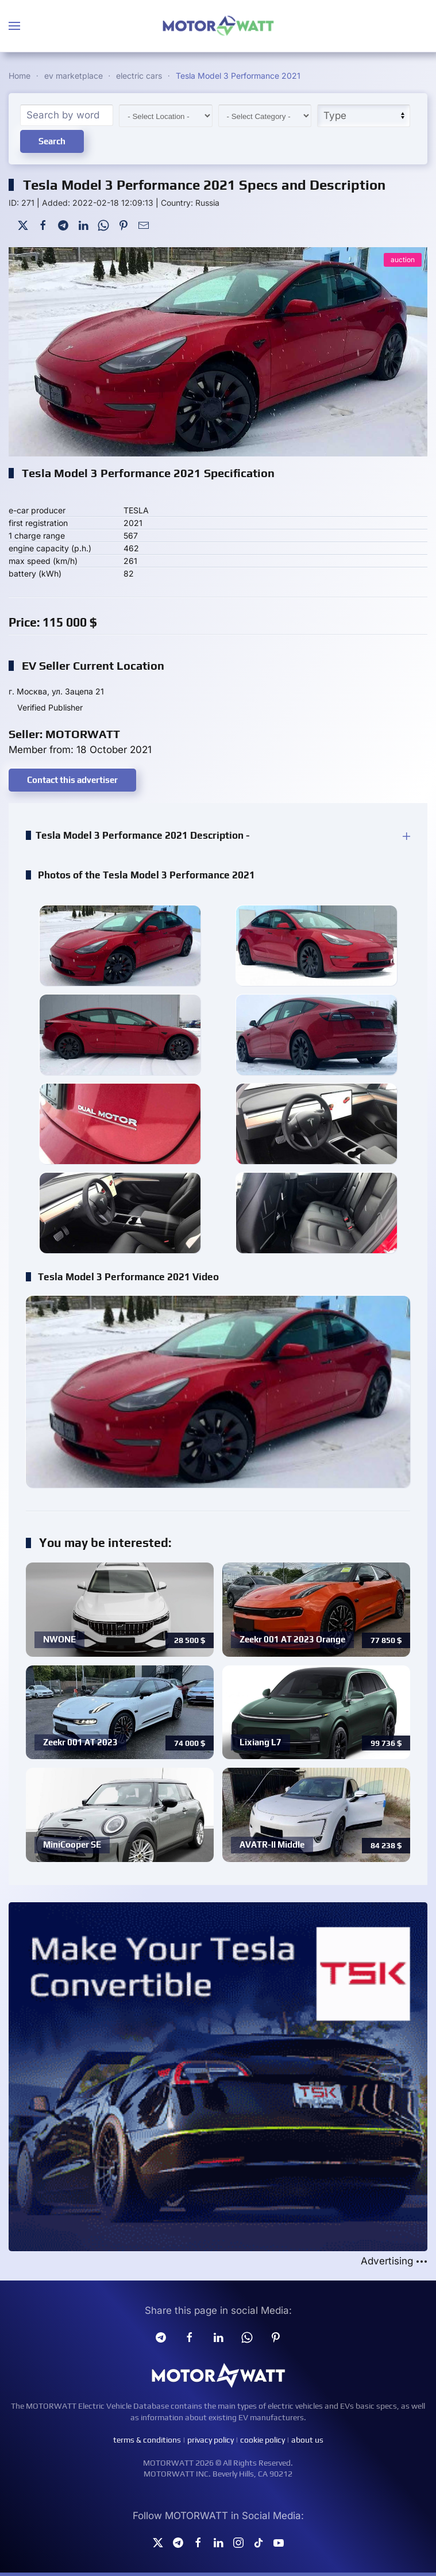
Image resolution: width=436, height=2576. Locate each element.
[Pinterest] (123, 224)
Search (51, 141)
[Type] (363, 116)
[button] (14, 26)
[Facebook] (43, 224)
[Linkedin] (218, 2336)
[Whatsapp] (247, 2336)
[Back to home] (218, 26)
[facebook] (189, 2336)
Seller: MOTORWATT (64, 733)
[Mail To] (143, 224)
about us (307, 2439)
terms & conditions (147, 2439)
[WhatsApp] (103, 224)
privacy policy (210, 2439)
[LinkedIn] (83, 224)
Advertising (394, 2261)
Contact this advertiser (72, 780)
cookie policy (262, 2439)
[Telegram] (63, 224)
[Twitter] (23, 224)
